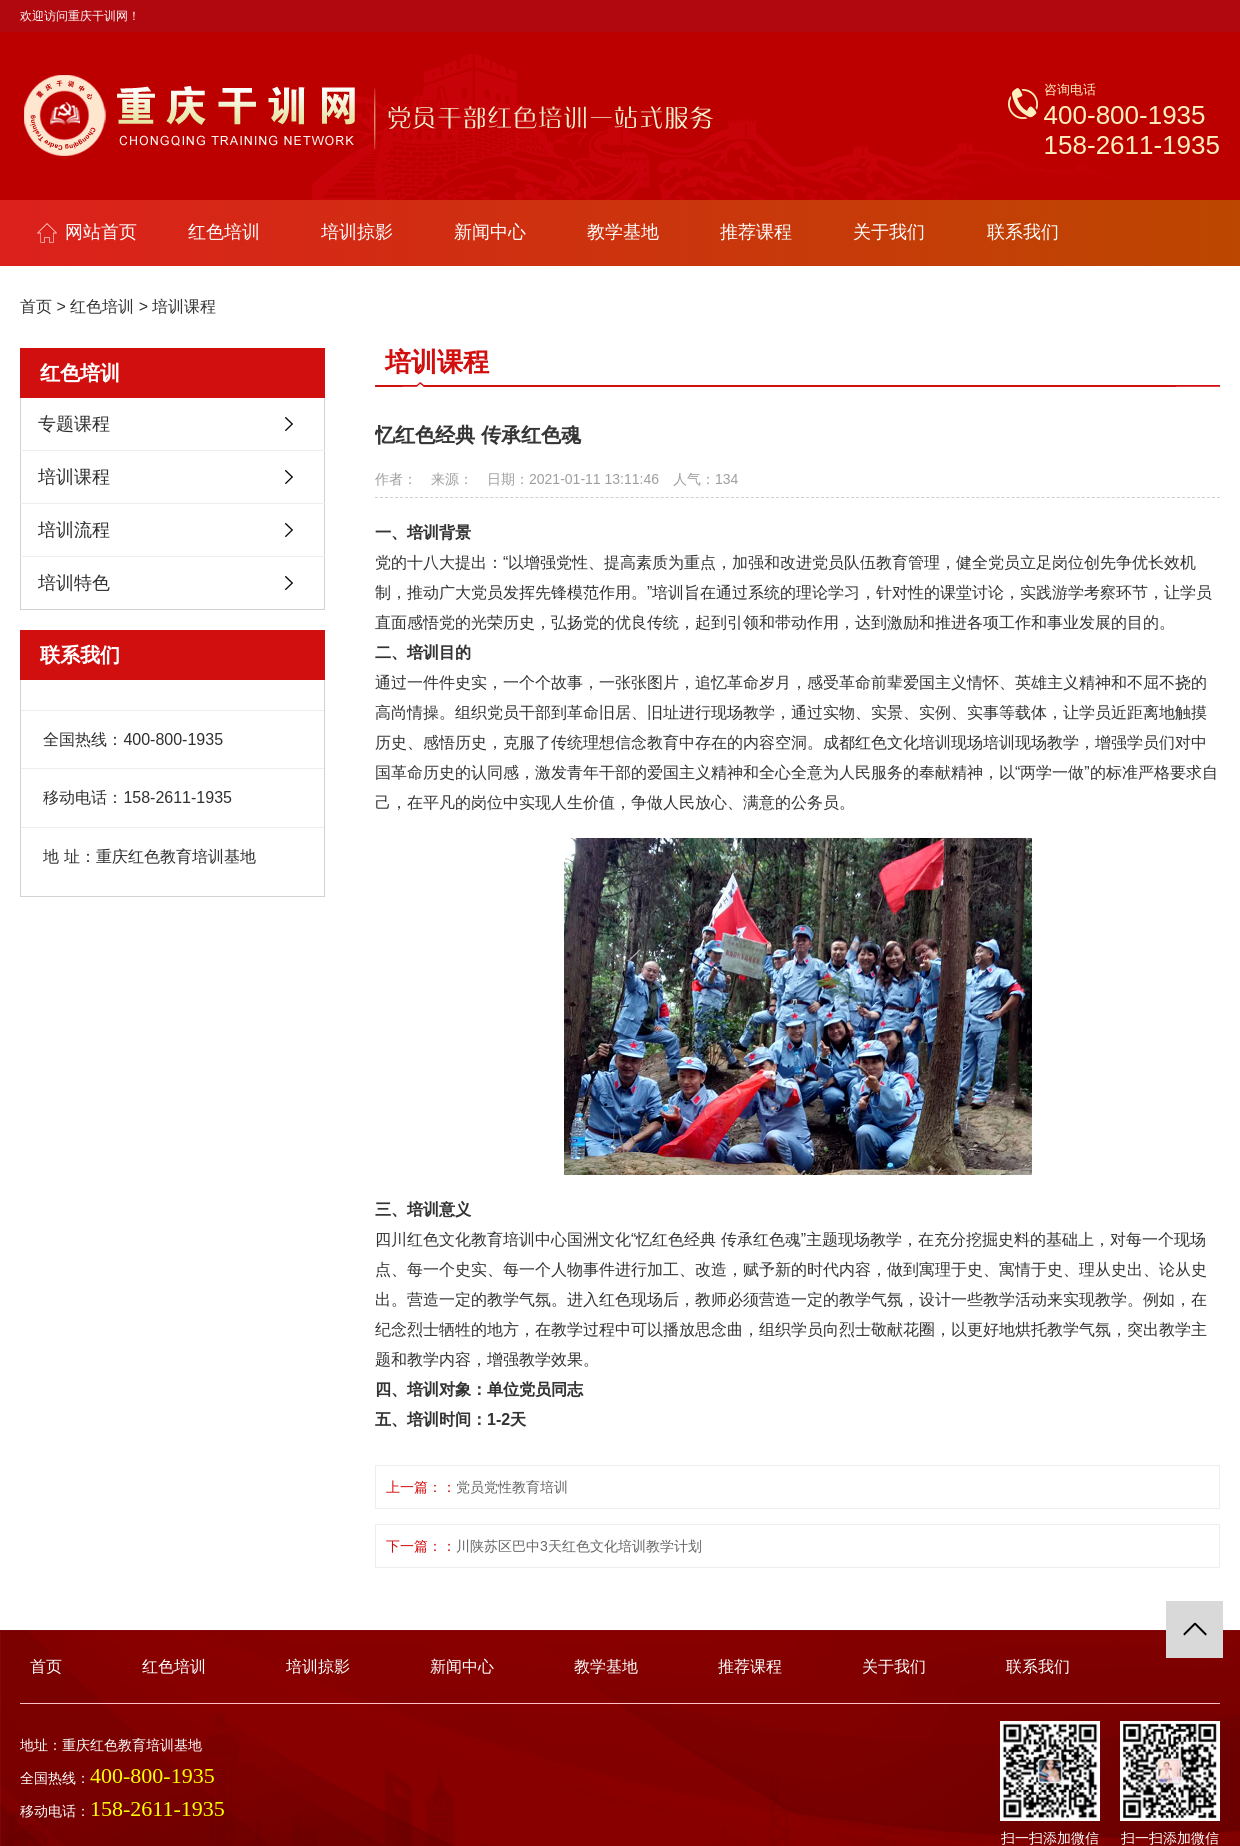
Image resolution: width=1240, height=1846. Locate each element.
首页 (36, 306)
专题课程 (74, 424)
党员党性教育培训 (512, 1487)
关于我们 (889, 232)
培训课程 (184, 306)
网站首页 (87, 232)
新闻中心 (490, 232)
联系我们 (1023, 232)
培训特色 (74, 583)
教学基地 (623, 232)
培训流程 (74, 530)
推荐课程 (756, 232)
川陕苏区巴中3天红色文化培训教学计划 (579, 1546)
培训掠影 (357, 232)
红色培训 (224, 232)
